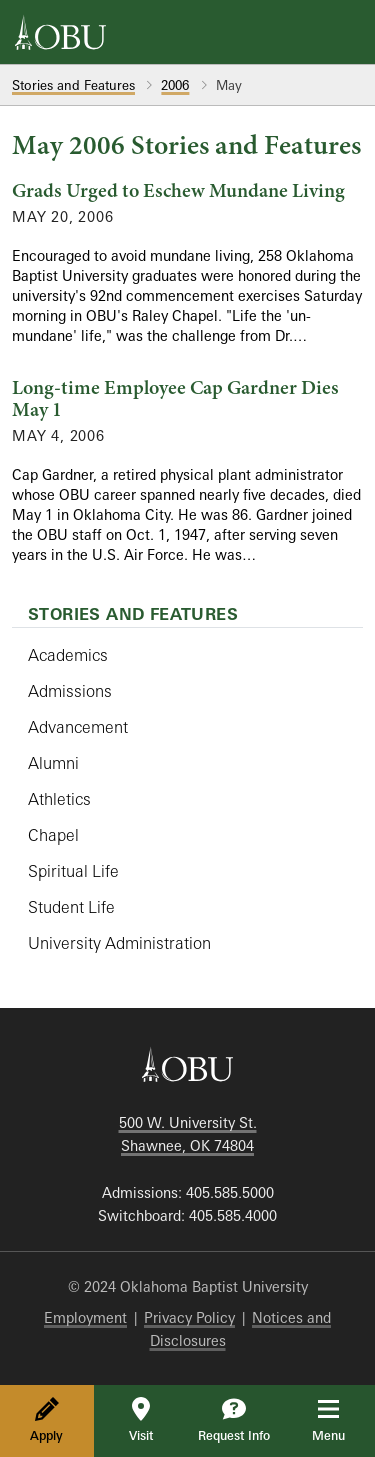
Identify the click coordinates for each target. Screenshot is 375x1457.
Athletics (59, 799)
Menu (342, 1420)
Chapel (53, 835)
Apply (46, 1420)
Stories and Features (73, 85)
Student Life (71, 907)
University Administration (119, 943)
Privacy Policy (189, 1317)
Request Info (234, 1420)
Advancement (78, 727)
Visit (141, 1420)
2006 (175, 85)
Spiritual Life (73, 871)
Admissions (70, 691)
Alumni (53, 763)
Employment (85, 1317)
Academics (68, 655)
